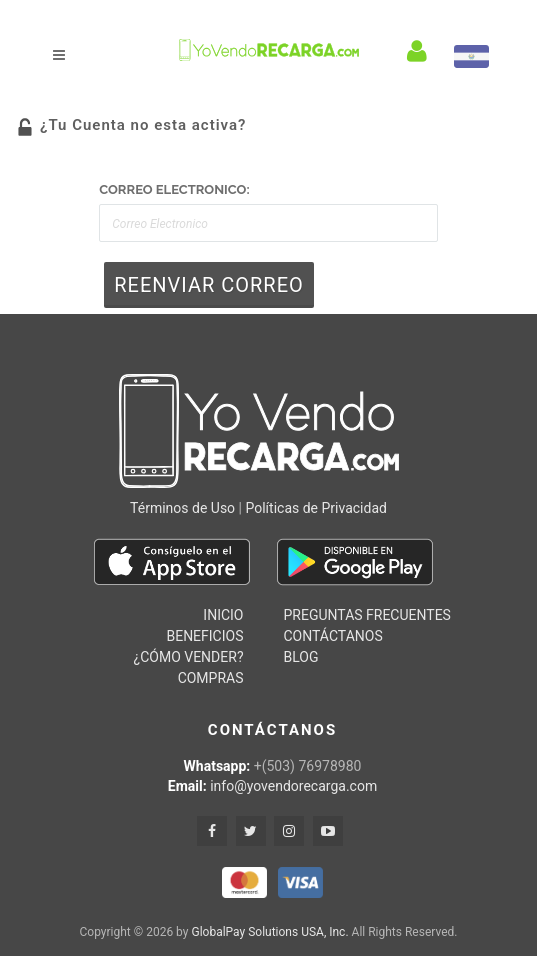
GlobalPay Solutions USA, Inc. (269, 932)
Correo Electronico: (174, 189)
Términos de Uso (182, 508)
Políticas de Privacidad (315, 508)
